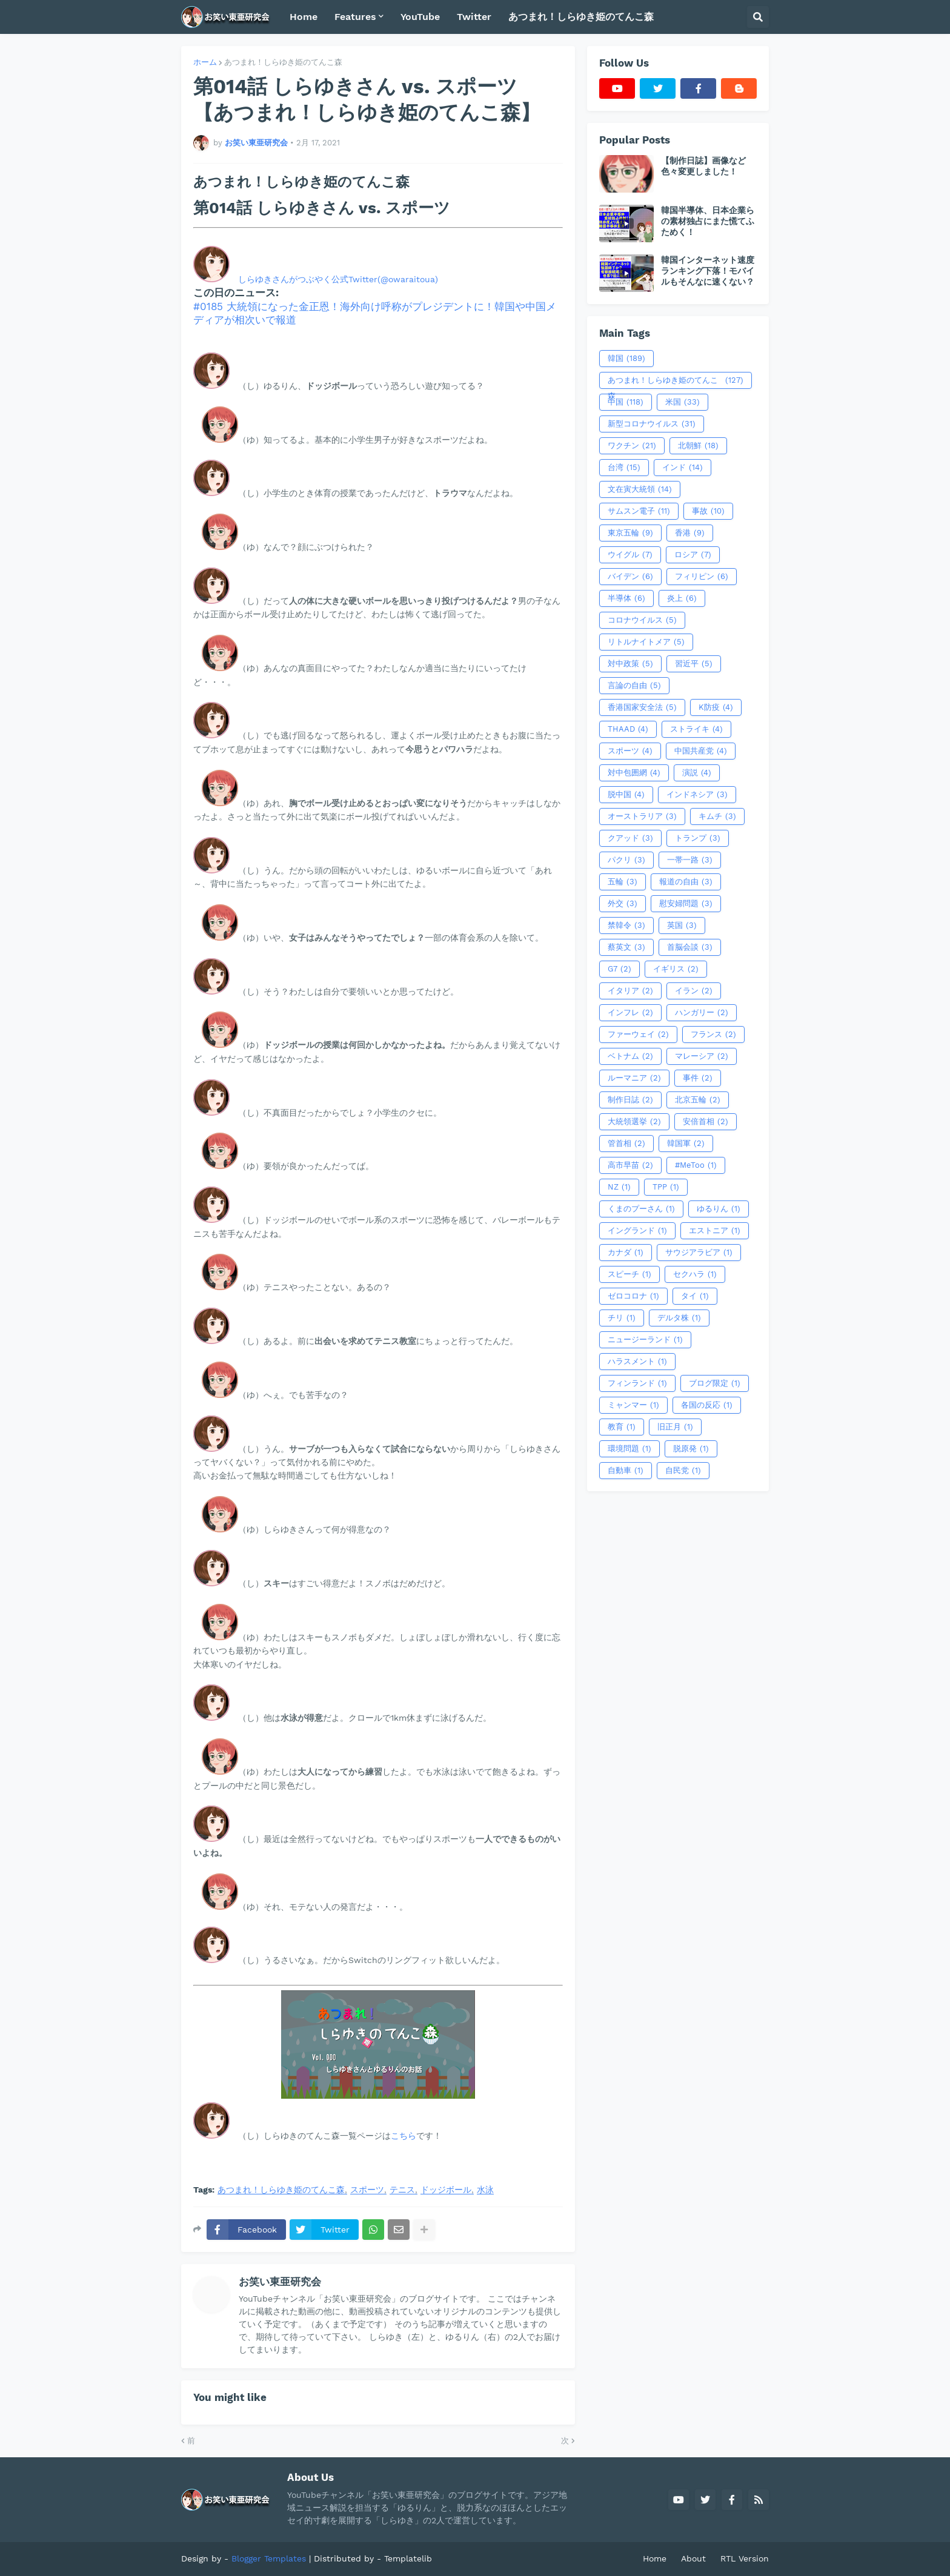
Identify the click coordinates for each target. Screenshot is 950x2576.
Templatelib (408, 2558)
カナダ (625, 1252)
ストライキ (696, 729)
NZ (619, 1187)
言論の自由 (634, 686)
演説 (696, 773)
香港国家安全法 (642, 707)
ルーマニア (634, 1078)
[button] (758, 17)
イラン (693, 991)
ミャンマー (633, 1405)
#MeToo (696, 1165)
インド (682, 467)
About (693, 2558)
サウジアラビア (698, 1252)
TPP (666, 1187)
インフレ (630, 1013)
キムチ (717, 816)
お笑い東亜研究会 (280, 2282)
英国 (682, 925)
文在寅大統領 (640, 489)
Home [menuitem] (303, 16)
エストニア (714, 1231)
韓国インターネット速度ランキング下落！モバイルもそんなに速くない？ (707, 270)
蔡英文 (626, 947)
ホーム (205, 62)
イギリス (676, 969)
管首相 (626, 1143)
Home (654, 2558)
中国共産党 (700, 751)
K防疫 (716, 707)
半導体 (626, 598)
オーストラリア (642, 816)
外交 (622, 904)
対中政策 (630, 664)
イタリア (630, 991)
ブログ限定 (714, 1383)
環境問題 (629, 1449)
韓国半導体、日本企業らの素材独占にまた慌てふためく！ (707, 221)
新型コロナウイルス (652, 424)
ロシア (692, 555)
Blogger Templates (268, 2558)
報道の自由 (685, 882)
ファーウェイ (638, 1034)
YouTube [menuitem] (420, 16)
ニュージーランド (645, 1340)
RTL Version (744, 2558)
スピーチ (629, 1274)
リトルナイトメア (646, 642)
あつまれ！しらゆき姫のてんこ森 (283, 62)
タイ (695, 1296)
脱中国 (626, 795)
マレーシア (701, 1056)
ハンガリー (701, 1013)
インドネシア (697, 795)
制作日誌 (630, 1100)
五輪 (622, 882)
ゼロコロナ (633, 1296)
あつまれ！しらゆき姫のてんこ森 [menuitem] (581, 16)
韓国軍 (686, 1143)
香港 (690, 533)
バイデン (630, 576)
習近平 (693, 664)
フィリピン (701, 576)
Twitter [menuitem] (474, 16)
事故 (708, 511)
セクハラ (695, 1274)
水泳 (485, 2189)
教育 (622, 1427)
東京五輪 (630, 533)
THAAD (628, 729)
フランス (713, 1034)
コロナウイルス (642, 620)
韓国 (626, 358)
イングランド (637, 1231)
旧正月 (675, 1427)
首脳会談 (689, 947)
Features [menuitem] (355, 16)
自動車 (625, 1470)
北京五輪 (697, 1100)
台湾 (624, 467)
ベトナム (630, 1056)
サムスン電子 (639, 511)
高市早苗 (630, 1165)
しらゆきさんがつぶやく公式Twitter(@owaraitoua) (338, 279)
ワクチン (632, 446)
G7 (619, 969)
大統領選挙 (634, 1122)
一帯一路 (689, 860)
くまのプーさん (641, 1209)
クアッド (630, 838)
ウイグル (630, 555)
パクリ (626, 860)
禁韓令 (626, 925)
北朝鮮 (698, 446)
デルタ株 (679, 1318)
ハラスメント (637, 1361)
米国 (682, 402)
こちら (403, 2136)
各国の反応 (706, 1405)
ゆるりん (718, 1209)
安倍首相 (705, 1122)
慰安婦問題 (685, 904)
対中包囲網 (634, 773)
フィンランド (637, 1383)
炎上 (682, 598)
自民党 (683, 1470)
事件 (697, 1078)
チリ (622, 1318)
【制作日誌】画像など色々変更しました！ (703, 166)
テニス (402, 2189)
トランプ (697, 838)
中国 (625, 402)
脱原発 (691, 1449)
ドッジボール (445, 2189)
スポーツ (367, 2189)
